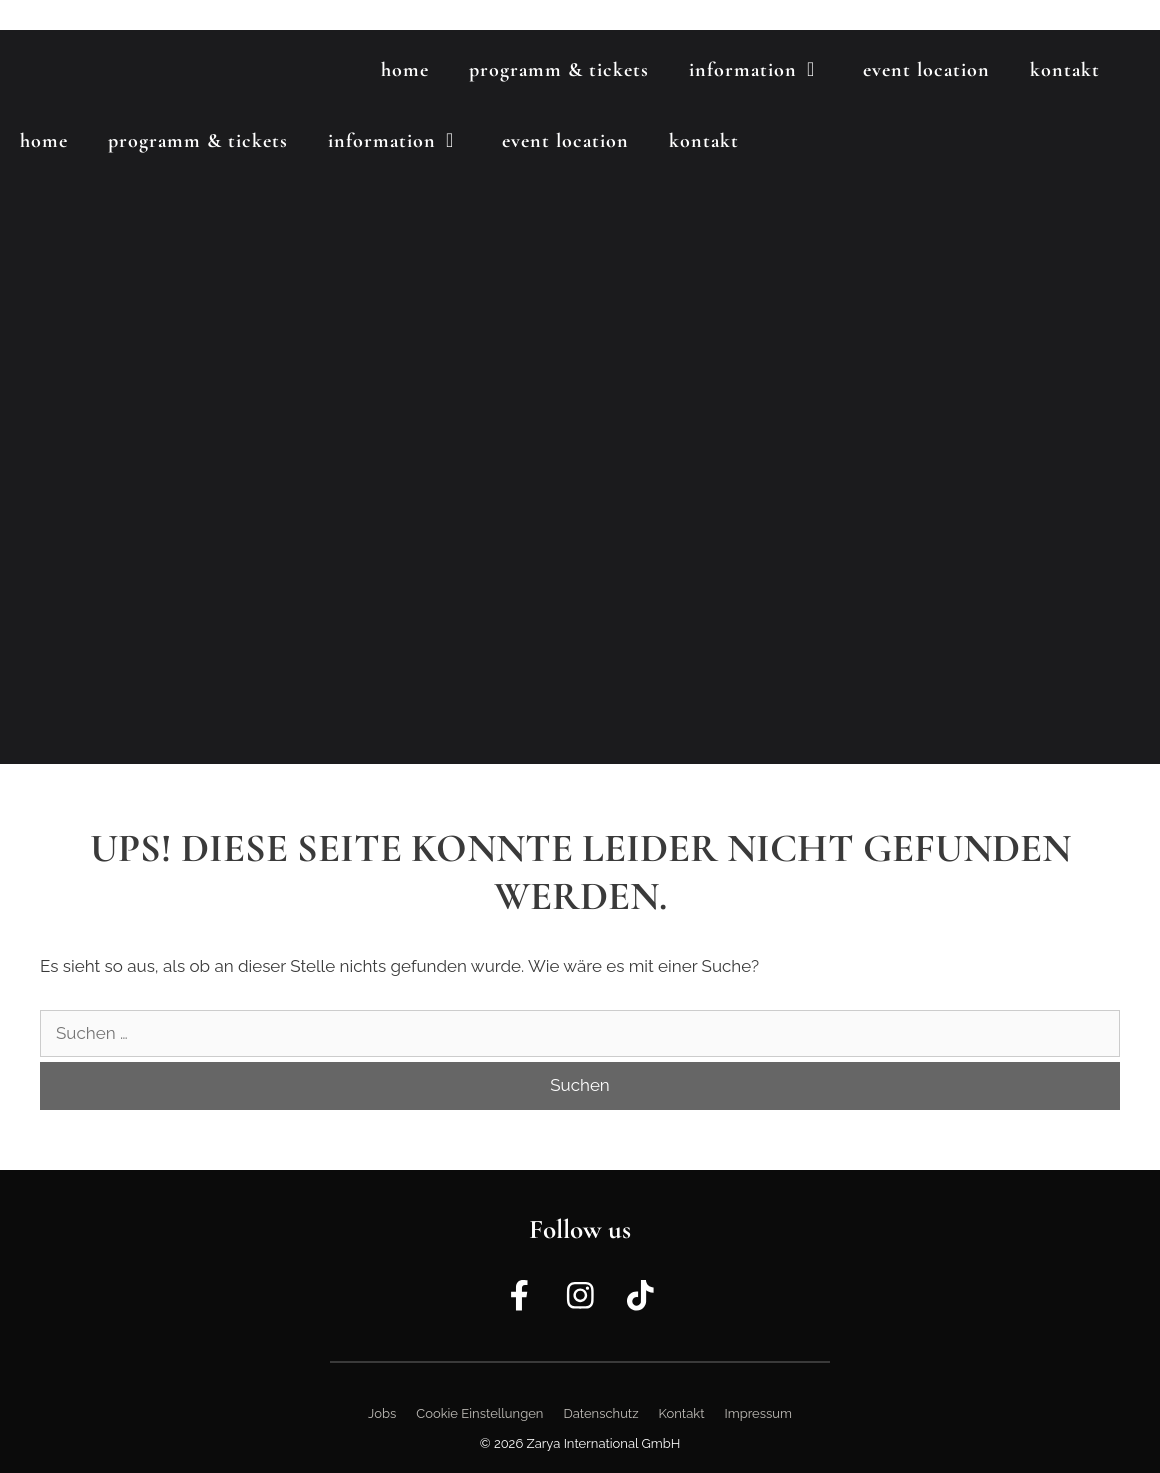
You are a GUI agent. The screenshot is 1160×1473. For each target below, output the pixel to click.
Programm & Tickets (559, 70)
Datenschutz (600, 1413)
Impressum (758, 1413)
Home (405, 70)
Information (766, 70)
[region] (580, 397)
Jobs (382, 1413)
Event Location (926, 70)
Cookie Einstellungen (479, 1413)
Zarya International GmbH (604, 1443)
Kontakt (1065, 70)
